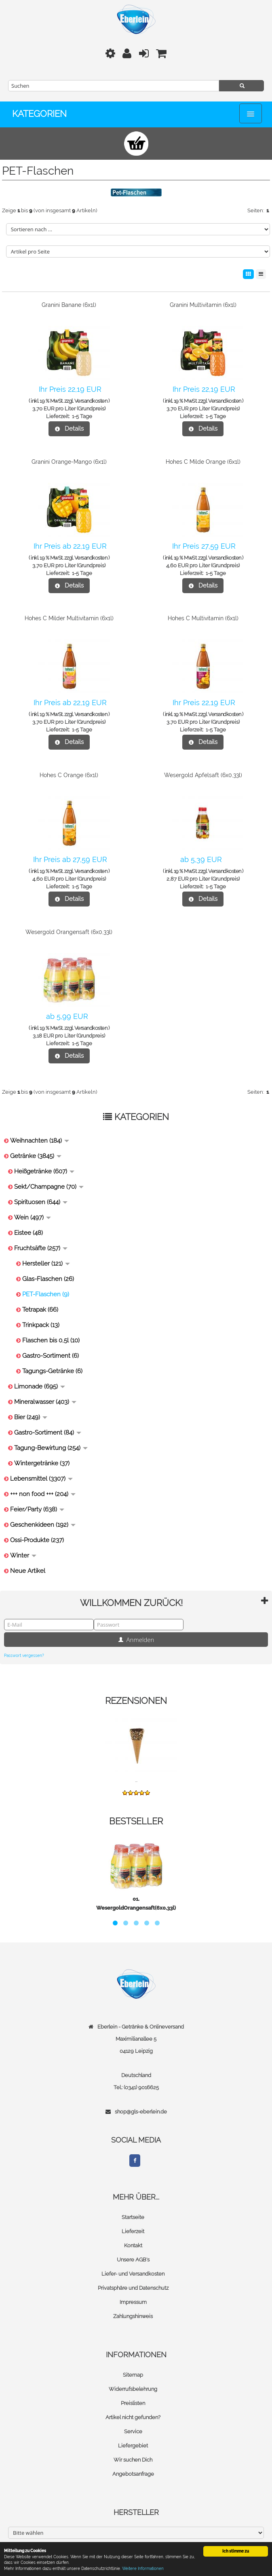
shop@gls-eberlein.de (141, 2112)
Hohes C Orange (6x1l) (69, 775)
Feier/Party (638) (37, 1509)
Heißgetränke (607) (44, 1171)
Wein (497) (32, 1217)
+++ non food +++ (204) (43, 1494)
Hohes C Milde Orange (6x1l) (203, 462)
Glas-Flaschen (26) (48, 1279)
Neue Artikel (27, 1570)
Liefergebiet (133, 2446)
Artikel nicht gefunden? (132, 2417)
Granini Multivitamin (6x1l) (203, 305)
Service (133, 2431)
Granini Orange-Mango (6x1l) (69, 462)
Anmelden (136, 1640)
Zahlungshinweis (133, 2316)
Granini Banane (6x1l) (69, 305)
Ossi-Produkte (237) (37, 1540)
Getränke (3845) (35, 1156)
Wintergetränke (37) (42, 1463)
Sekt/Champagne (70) (49, 1186)
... (136, 1780)
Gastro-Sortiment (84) (47, 1432)
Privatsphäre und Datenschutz (133, 2288)
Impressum (133, 2302)
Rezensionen (136, 1700)
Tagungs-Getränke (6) (52, 1371)
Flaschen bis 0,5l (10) (51, 1340)
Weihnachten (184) (39, 1140)
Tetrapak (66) (40, 1309)
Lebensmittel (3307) (41, 1478)
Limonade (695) (39, 1386)
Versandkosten (91, 401)
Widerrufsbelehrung (133, 2389)
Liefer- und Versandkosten (132, 2274)
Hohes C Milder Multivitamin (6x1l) (69, 618)
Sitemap (133, 2375)
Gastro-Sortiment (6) (50, 1355)
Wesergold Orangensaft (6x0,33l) (68, 932)
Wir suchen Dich (133, 2460)
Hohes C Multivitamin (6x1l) (203, 618)
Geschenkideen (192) (43, 1524)
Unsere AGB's (133, 2260)
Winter (23, 1555)
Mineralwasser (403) (45, 1401)
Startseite (133, 2217)
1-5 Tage (82, 416)
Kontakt (133, 2245)
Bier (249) (30, 1417)
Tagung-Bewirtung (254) (51, 1448)
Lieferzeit (133, 2231)
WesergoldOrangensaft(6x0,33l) (136, 1908)
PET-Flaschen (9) (45, 1294)
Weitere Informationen (143, 2569)
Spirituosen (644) (40, 1202)
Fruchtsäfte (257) (40, 1248)
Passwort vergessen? (24, 1655)
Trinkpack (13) (40, 1325)
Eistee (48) (28, 1232)
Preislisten (133, 2403)
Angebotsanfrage (133, 2474)
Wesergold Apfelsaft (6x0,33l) (203, 775)
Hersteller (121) (46, 1263)
